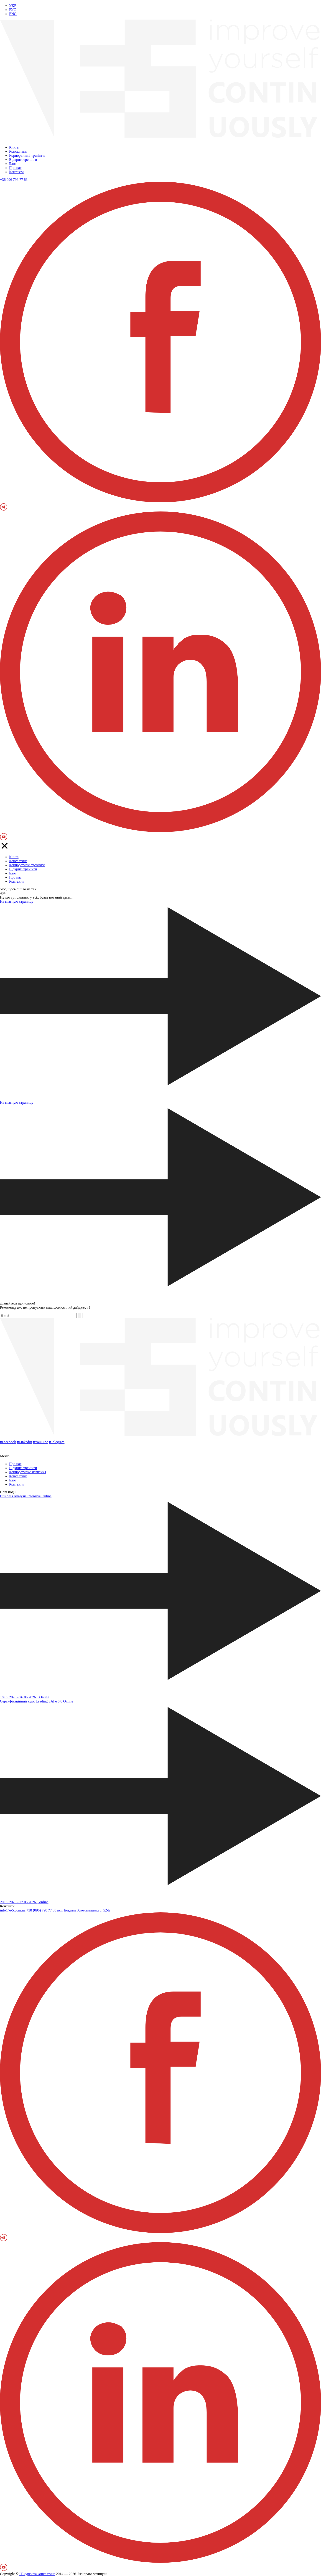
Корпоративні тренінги (27, 155)
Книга (13, 147)
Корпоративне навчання (27, 1472)
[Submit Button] (79, 1315)
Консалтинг (18, 151)
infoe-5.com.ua (12, 1910)
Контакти (16, 172)
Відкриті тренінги (23, 159)
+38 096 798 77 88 (14, 179)
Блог (12, 164)
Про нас (15, 168)
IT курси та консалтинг (37, 2574)
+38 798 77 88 (41, 1910)
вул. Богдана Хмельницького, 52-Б (83, 1910)
